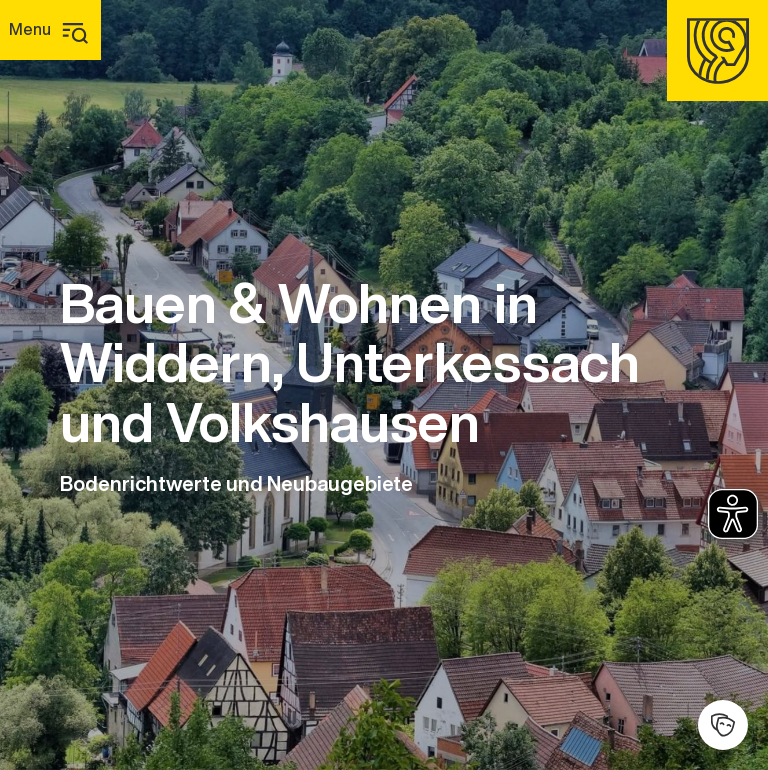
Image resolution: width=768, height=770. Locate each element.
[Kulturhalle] (723, 725)
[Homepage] (717, 50)
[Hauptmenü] (50, 30)
